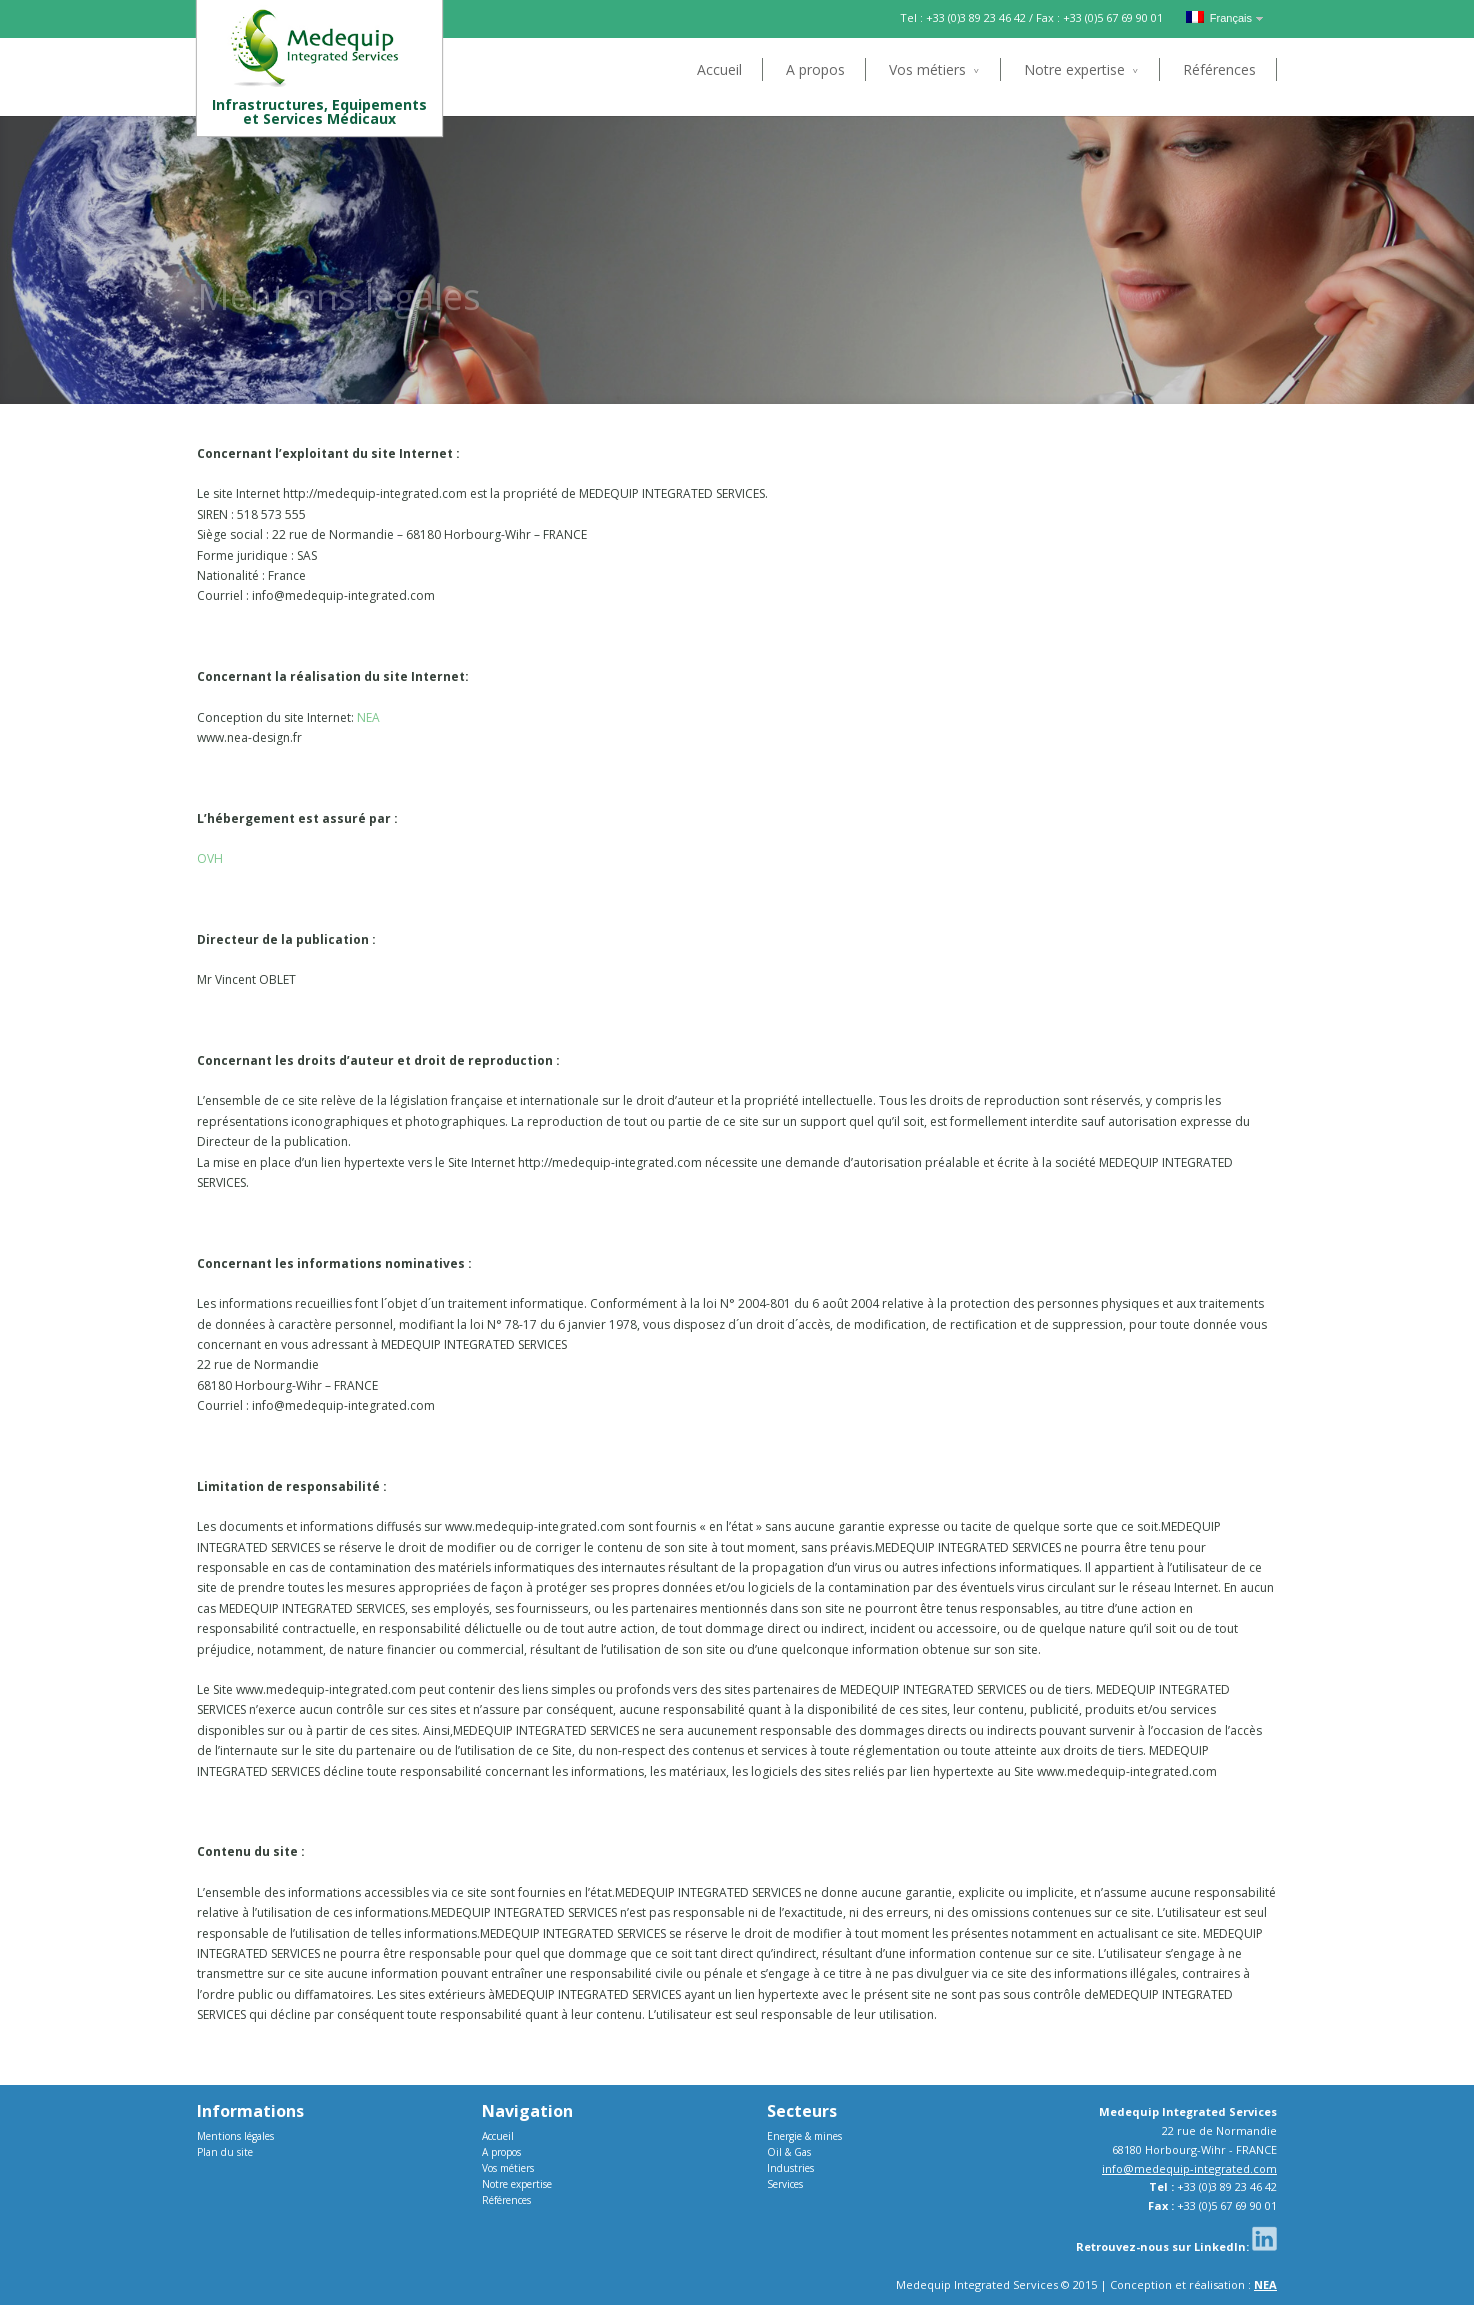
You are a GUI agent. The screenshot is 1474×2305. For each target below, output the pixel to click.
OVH (210, 858)
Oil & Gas (789, 2152)
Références (1219, 69)
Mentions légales (235, 2136)
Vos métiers (927, 69)
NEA (368, 717)
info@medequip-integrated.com (1189, 2168)
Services (785, 2184)
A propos (815, 69)
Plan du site (225, 2152)
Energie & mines (804, 2136)
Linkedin (1264, 2238)
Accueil (719, 69)
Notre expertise (1074, 69)
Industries (790, 2168)
